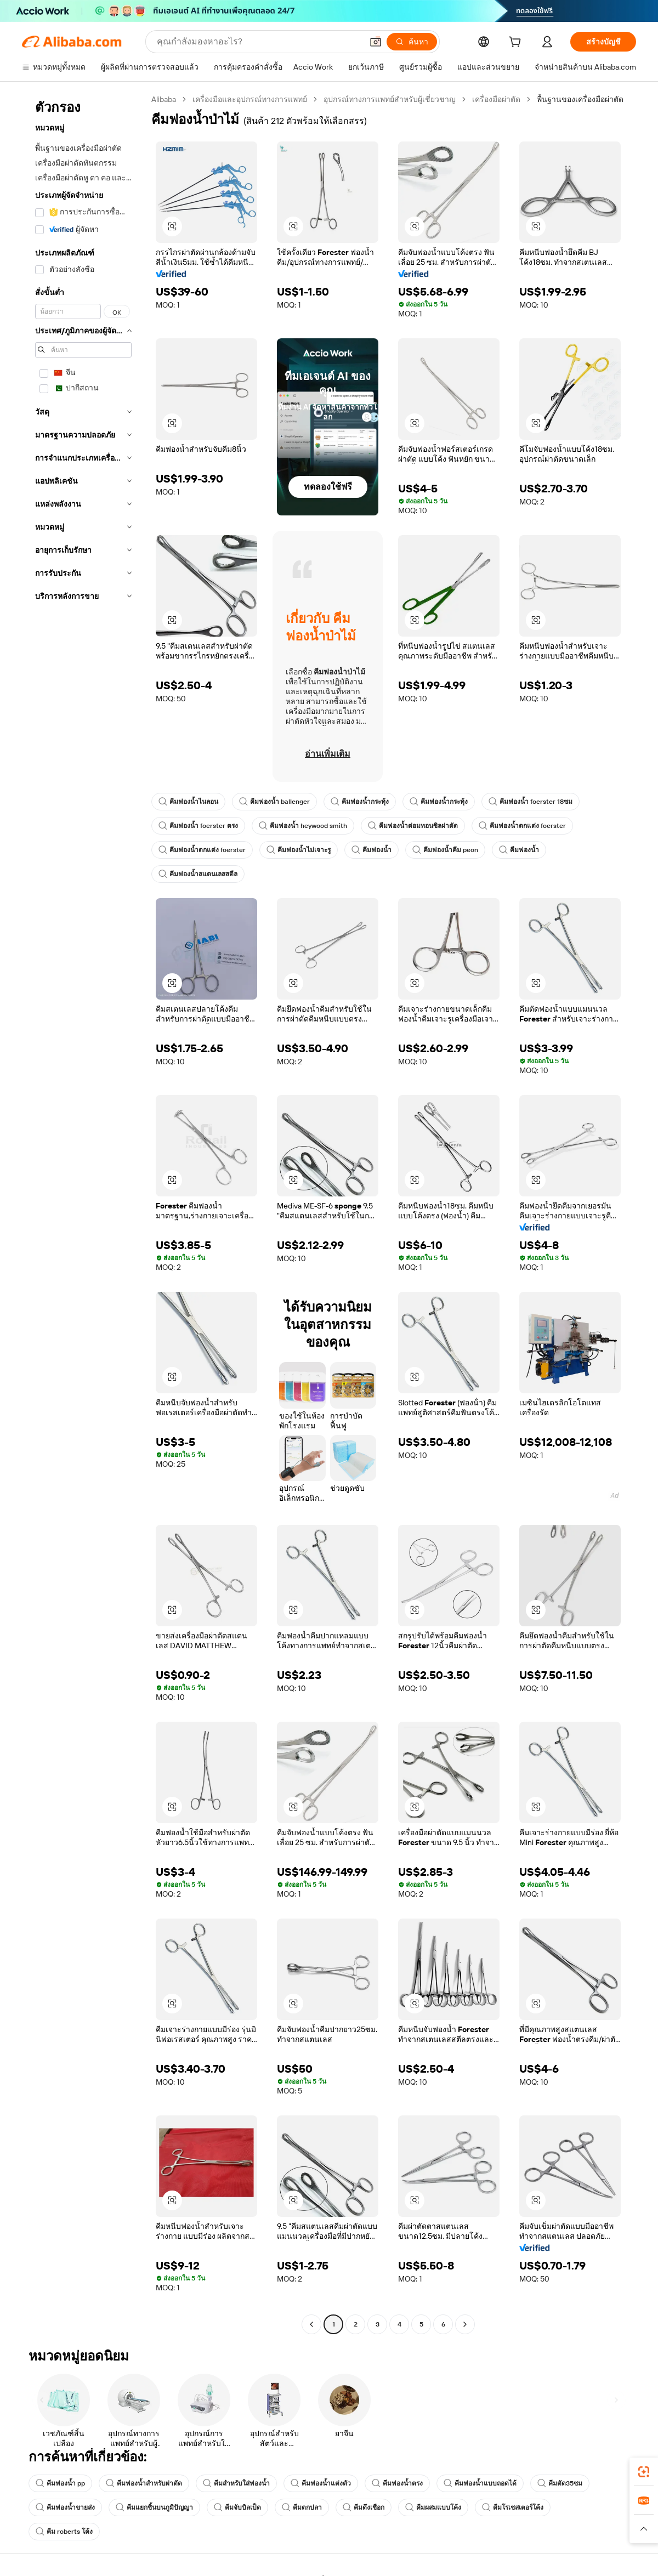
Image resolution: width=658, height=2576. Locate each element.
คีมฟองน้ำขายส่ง (65, 2507)
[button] (172, 226)
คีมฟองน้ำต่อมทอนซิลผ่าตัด (409, 825)
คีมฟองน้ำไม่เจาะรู (297, 850)
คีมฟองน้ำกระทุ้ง (358, 801)
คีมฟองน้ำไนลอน (188, 801)
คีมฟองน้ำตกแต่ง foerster (517, 825)
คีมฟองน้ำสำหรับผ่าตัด (143, 2483)
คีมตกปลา (302, 2507)
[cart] (517, 43)
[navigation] (83, 1213)
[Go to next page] (465, 2324)
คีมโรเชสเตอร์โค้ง (512, 2507)
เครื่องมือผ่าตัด (497, 99)
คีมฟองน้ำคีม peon (443, 850)
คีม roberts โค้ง (63, 2531)
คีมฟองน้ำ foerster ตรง (197, 825)
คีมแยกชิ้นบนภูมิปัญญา (154, 2507)
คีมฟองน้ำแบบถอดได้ (479, 2483)
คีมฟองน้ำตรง (396, 2483)
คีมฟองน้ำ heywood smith (300, 825)
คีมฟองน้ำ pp (60, 2483)
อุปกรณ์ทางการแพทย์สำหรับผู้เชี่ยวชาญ (391, 99)
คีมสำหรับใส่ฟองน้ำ (235, 2483)
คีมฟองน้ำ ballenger (273, 801)
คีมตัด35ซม (559, 2483)
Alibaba (164, 99)
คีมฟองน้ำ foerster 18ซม (528, 801)
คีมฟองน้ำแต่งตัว (320, 2483)
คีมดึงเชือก (363, 2507)
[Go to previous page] (311, 2324)
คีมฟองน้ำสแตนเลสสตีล (197, 874)
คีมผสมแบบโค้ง (433, 2507)
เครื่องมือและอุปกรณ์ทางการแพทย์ (251, 99)
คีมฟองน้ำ (370, 850)
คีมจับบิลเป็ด (237, 2507)
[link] (643, 2472)
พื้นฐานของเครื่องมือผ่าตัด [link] (581, 99)
